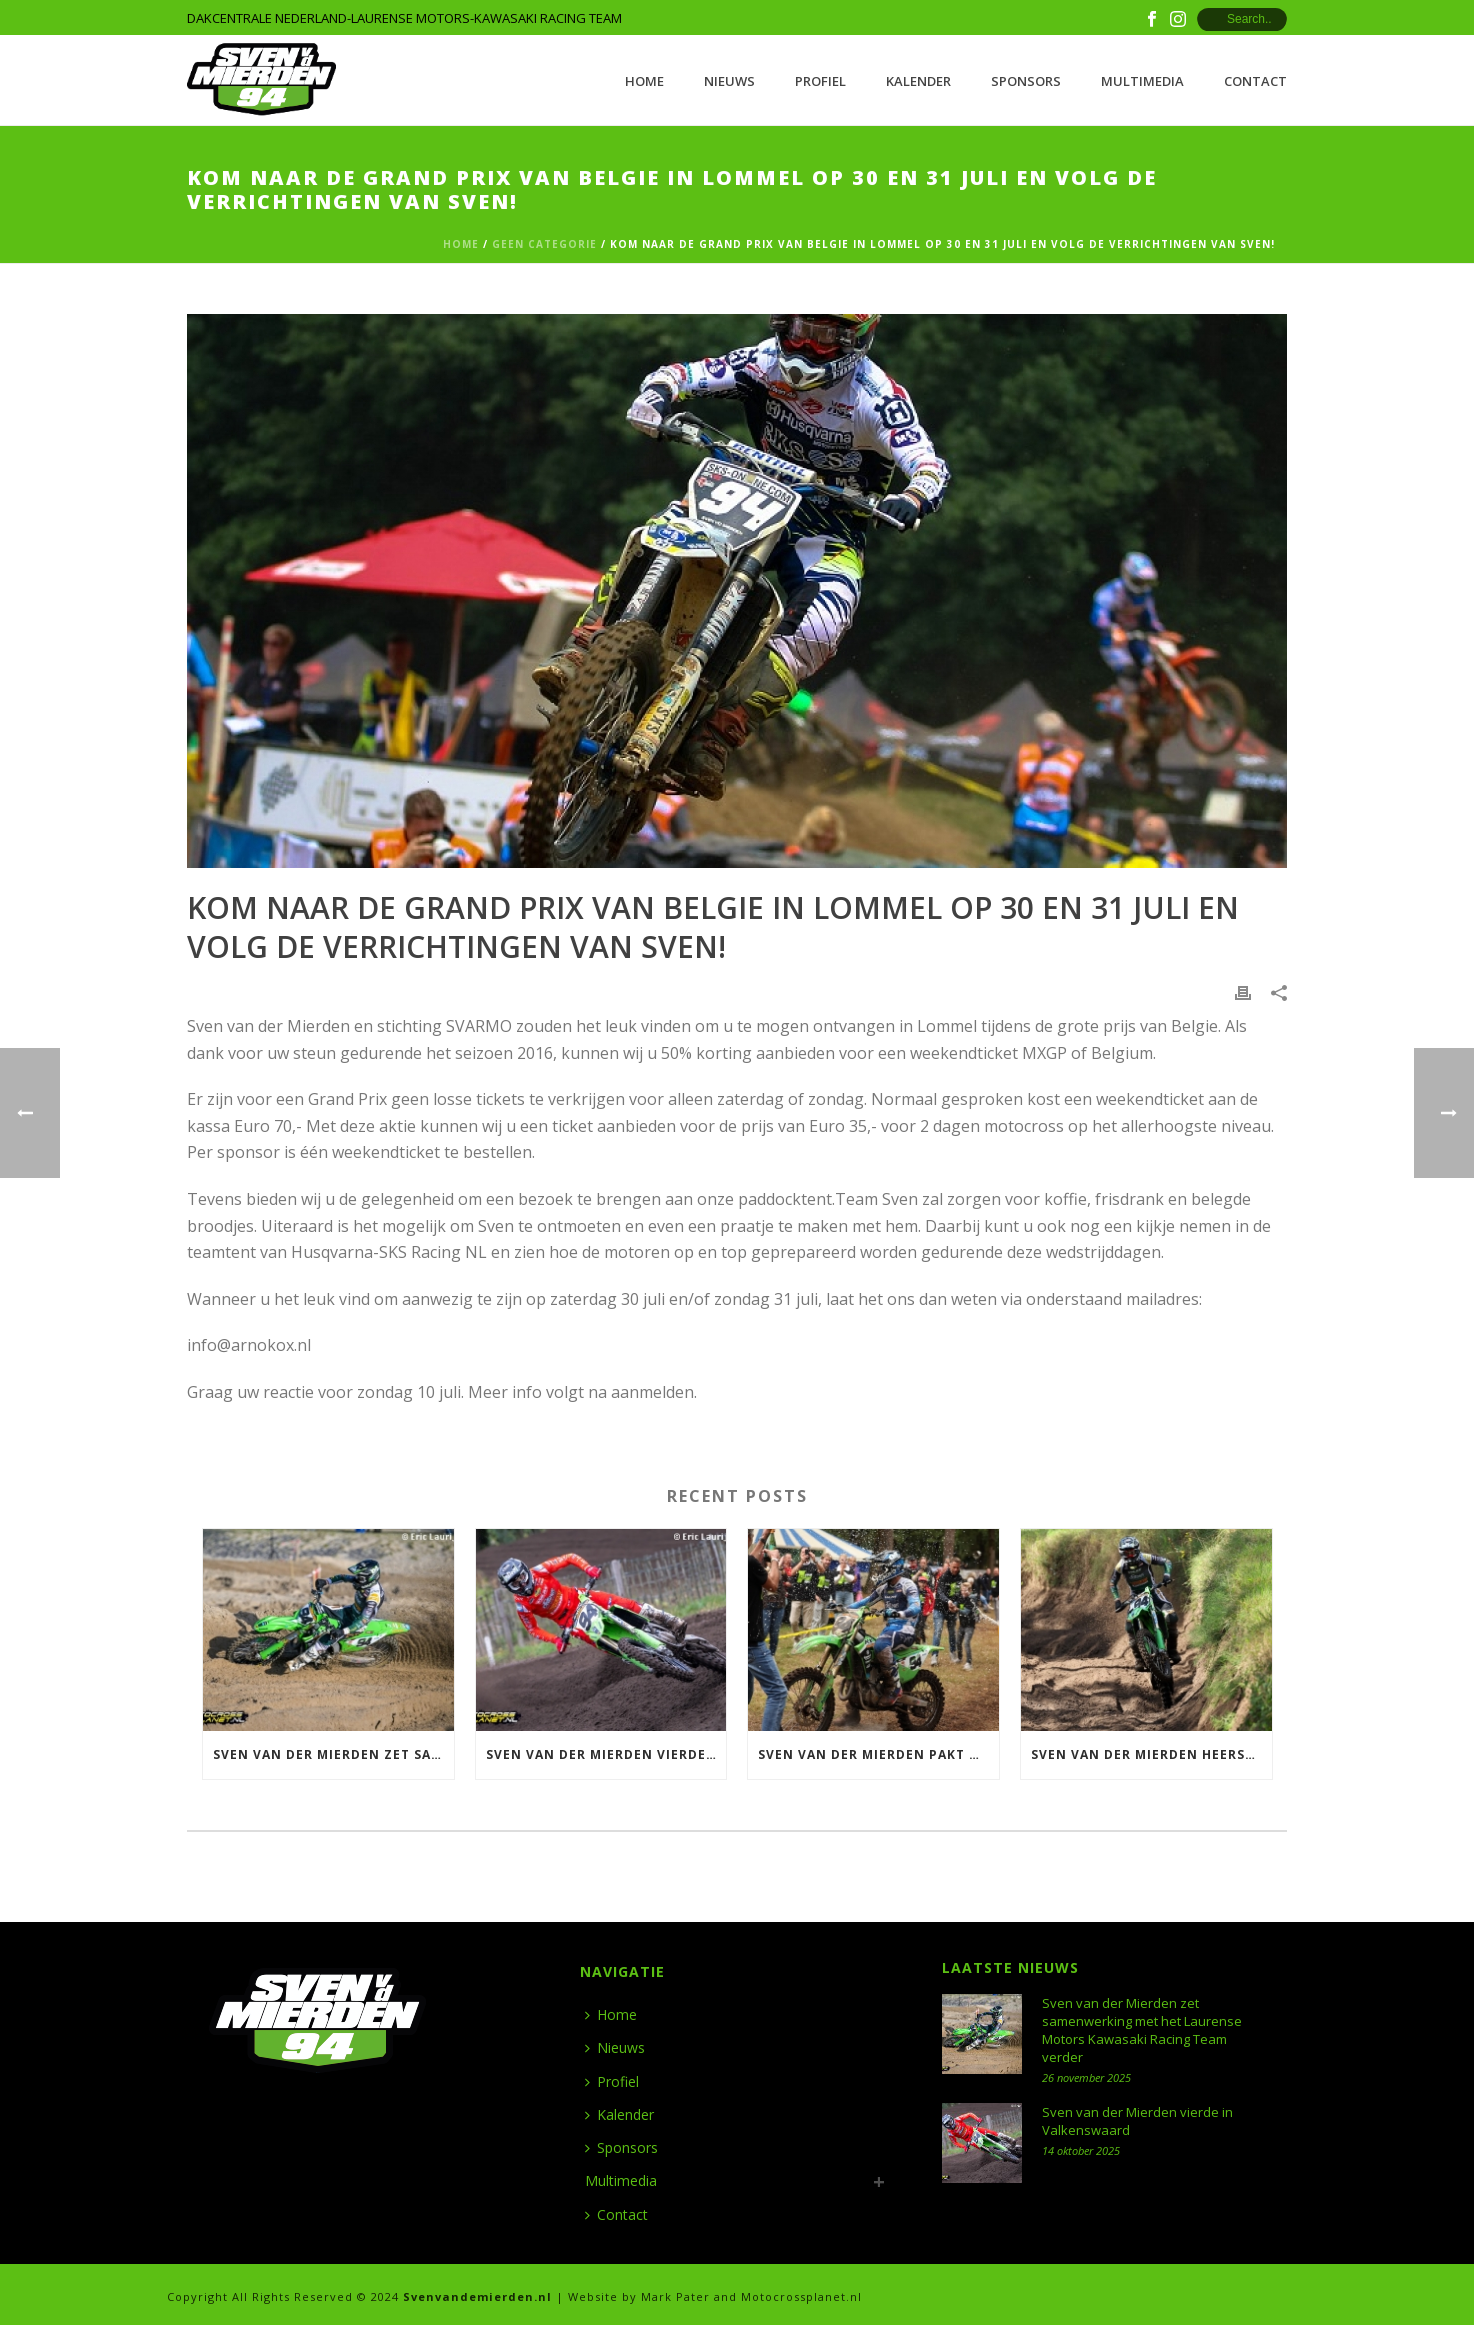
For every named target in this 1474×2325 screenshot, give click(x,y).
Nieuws (729, 81)
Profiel (820, 81)
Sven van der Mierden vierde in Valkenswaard (606, 1754)
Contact (1255, 81)
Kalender (918, 81)
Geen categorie (544, 244)
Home (644, 81)
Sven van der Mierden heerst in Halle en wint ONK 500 (1151, 1754)
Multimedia (1142, 81)
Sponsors (1026, 81)
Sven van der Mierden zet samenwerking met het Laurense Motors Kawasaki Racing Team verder (333, 1754)
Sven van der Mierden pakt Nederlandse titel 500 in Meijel (878, 1754)
